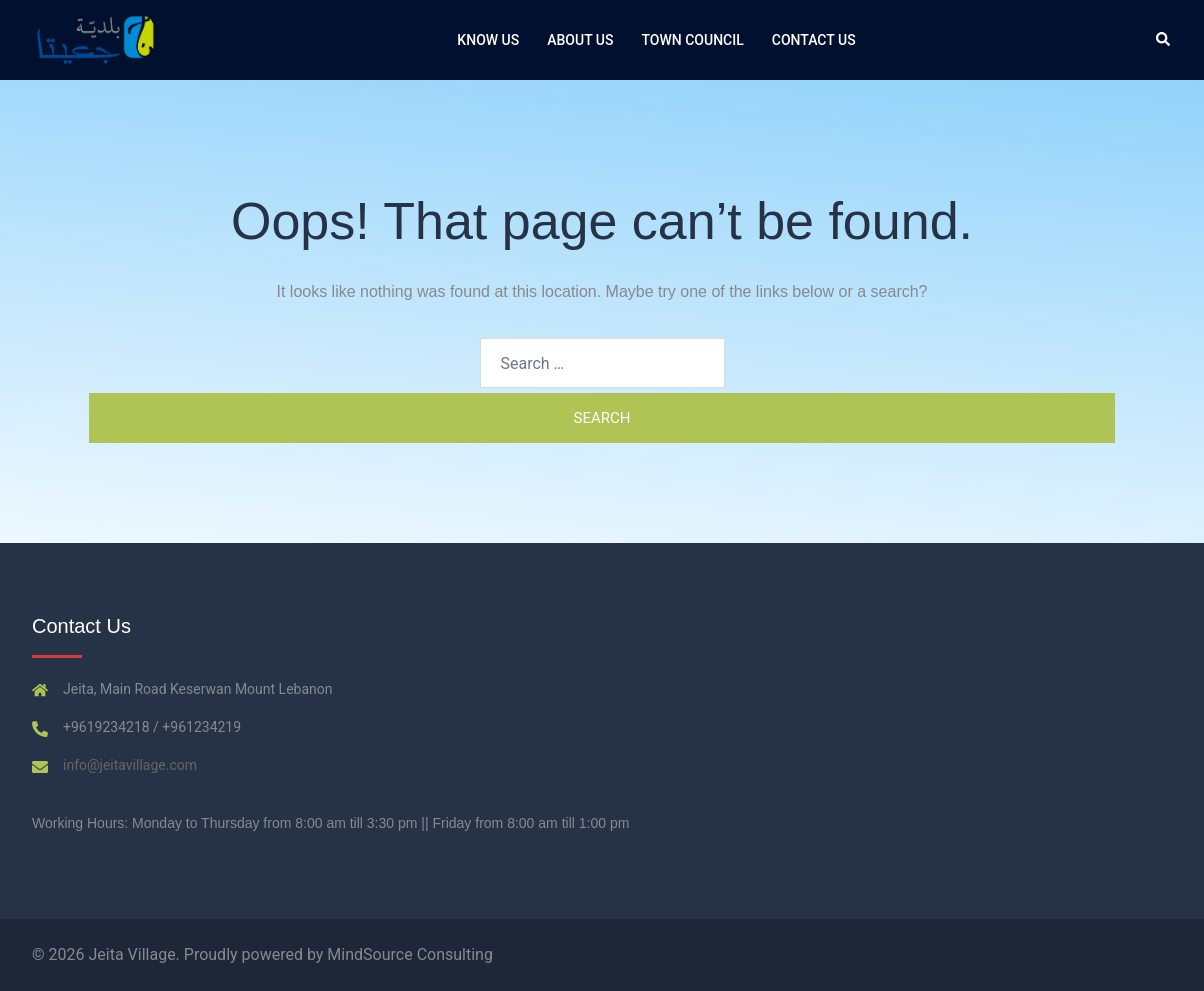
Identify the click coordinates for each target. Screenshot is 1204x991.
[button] (1164, 40)
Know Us (488, 40)
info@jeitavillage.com (130, 765)
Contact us (814, 40)
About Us (580, 40)
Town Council (693, 40)
